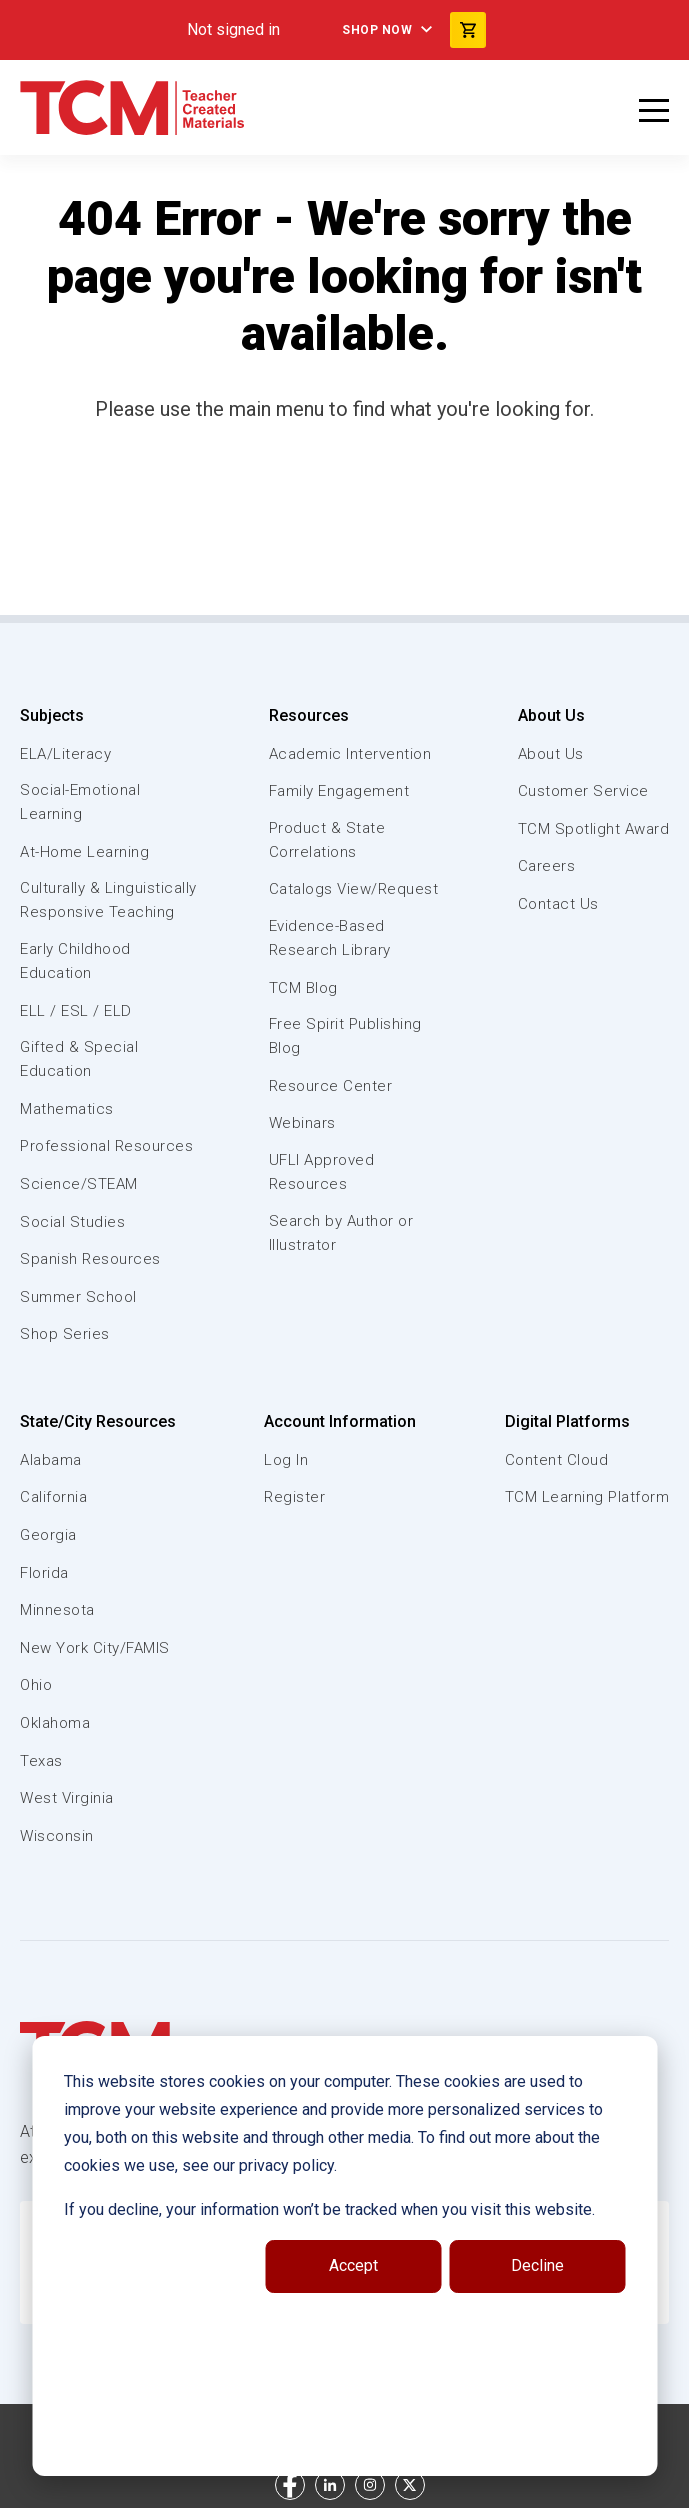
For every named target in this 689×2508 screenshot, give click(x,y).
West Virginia (67, 1798)
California (53, 1497)
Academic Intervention (350, 754)
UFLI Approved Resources (322, 1172)
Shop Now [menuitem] (377, 30)
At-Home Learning (84, 852)
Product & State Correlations (327, 840)
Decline (537, 2265)
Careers (547, 866)
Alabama (51, 1460)
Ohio (36, 1685)
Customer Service (583, 791)
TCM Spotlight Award (594, 829)
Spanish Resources (90, 1259)
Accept (353, 2265)
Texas (41, 1761)
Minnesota (57, 1610)
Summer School (78, 1297)
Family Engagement (339, 791)
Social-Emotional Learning (80, 802)
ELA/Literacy (65, 754)
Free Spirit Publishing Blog (345, 1036)
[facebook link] (290, 2485)
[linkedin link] (330, 2485)
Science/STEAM (79, 1184)
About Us (551, 715)
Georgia (48, 1535)
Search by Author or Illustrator (341, 1233)
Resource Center (331, 1086)
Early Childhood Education (75, 961)
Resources (309, 715)
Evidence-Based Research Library (330, 938)
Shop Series (65, 1334)
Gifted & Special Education (79, 1059)
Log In (286, 1460)
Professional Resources (106, 1146)
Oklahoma (55, 1723)
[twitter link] (410, 2485)
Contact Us (558, 904)
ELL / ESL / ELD (76, 1011)
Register (294, 1497)
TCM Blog (303, 988)
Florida (44, 1573)
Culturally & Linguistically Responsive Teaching (108, 900)
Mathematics (67, 1109)
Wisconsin (57, 1836)
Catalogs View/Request (354, 889)
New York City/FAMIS (95, 1648)
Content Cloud (557, 1460)
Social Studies (72, 1222)
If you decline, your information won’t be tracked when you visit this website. (329, 2209)
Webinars (302, 1123)
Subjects (52, 715)
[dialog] (344, 2256)
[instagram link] (370, 2485)
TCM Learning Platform (587, 1497)
